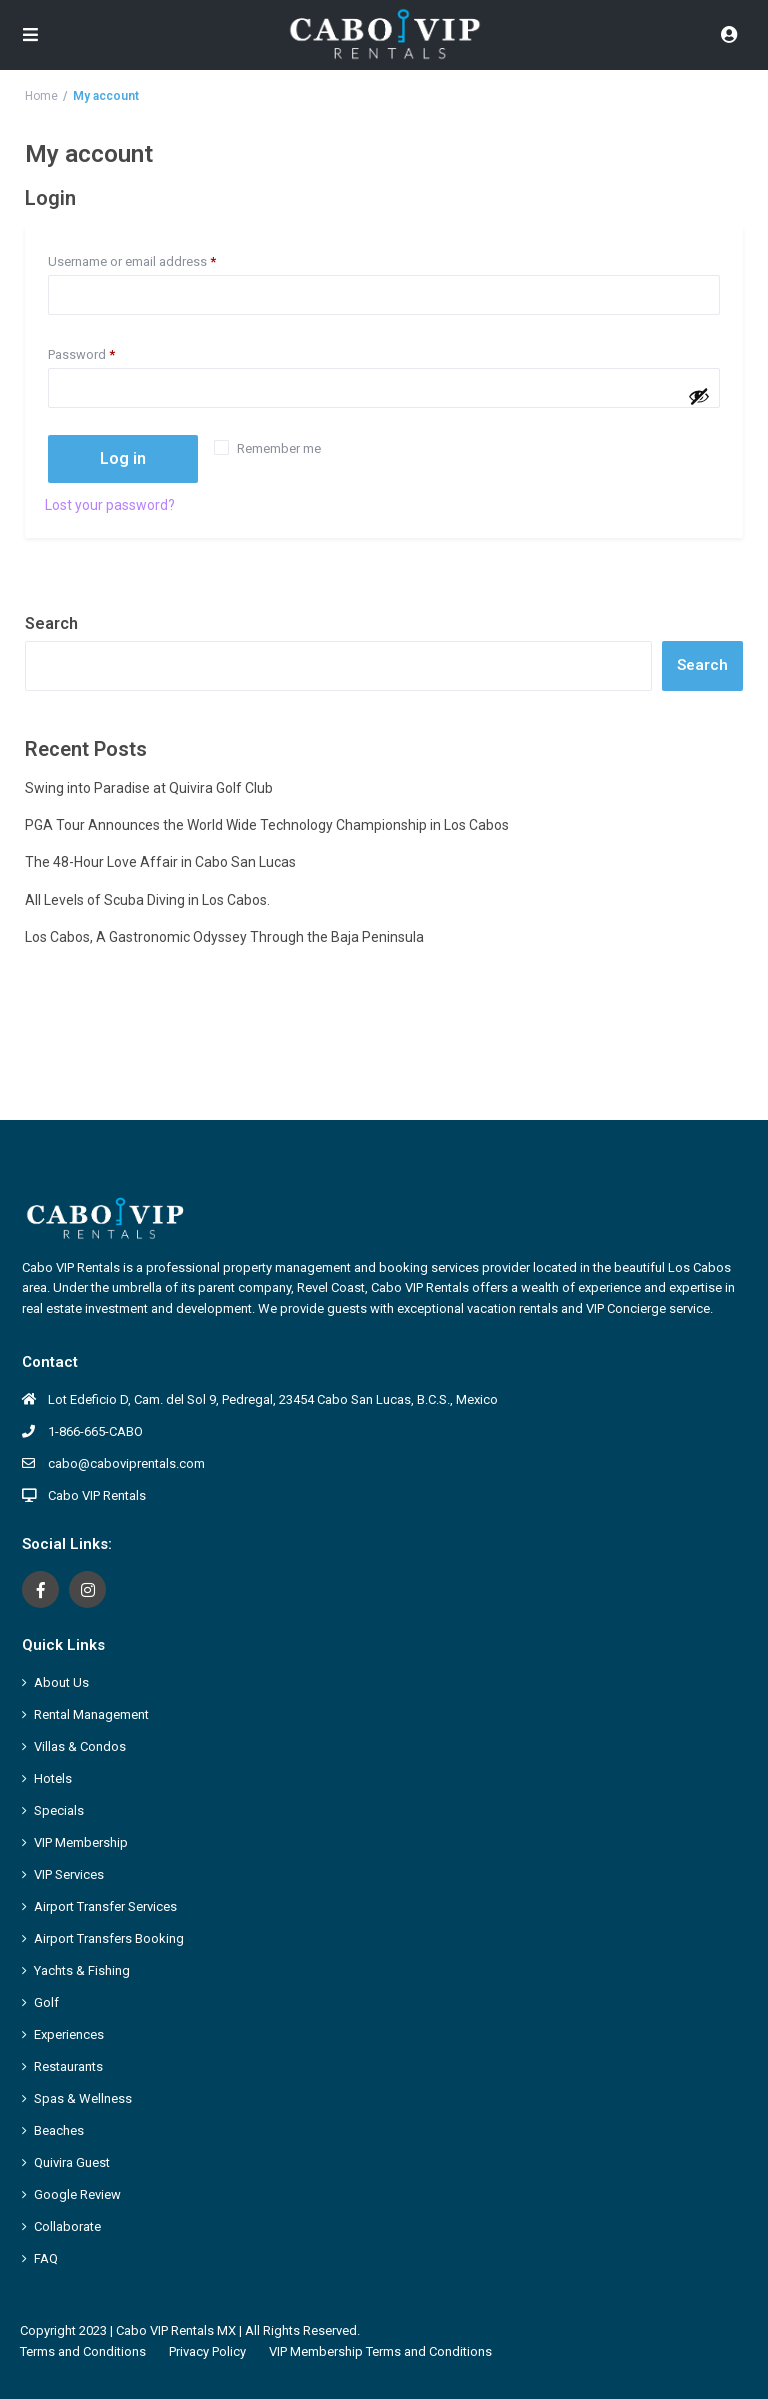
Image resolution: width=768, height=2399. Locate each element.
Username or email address (157, 259)
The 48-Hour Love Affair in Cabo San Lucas (162, 862)
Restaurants (68, 2066)
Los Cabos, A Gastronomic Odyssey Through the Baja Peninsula (224, 937)
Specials (59, 1810)
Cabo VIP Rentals (97, 1495)
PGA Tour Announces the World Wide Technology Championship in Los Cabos (267, 825)
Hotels (53, 1778)
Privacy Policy (207, 2351)
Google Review (77, 2194)
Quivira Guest (72, 2162)
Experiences (69, 2034)
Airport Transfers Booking (109, 1938)
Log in (123, 458)
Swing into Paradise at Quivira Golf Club (149, 788)
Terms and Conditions (83, 2351)
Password (107, 352)
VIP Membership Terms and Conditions (380, 2351)
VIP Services (69, 1874)
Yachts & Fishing (82, 1970)
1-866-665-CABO (95, 1431)
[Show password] (699, 396)
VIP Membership (81, 1842)
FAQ (46, 2258)
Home (41, 96)
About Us (61, 1682)
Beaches (59, 2130)
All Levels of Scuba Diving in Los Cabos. (147, 900)
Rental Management (91, 1714)
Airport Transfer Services (105, 1906)
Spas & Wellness (83, 2098)
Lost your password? (110, 505)
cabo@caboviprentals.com (126, 1463)
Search (51, 623)
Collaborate (67, 2226)
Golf (46, 2002)
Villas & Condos (80, 1746)
